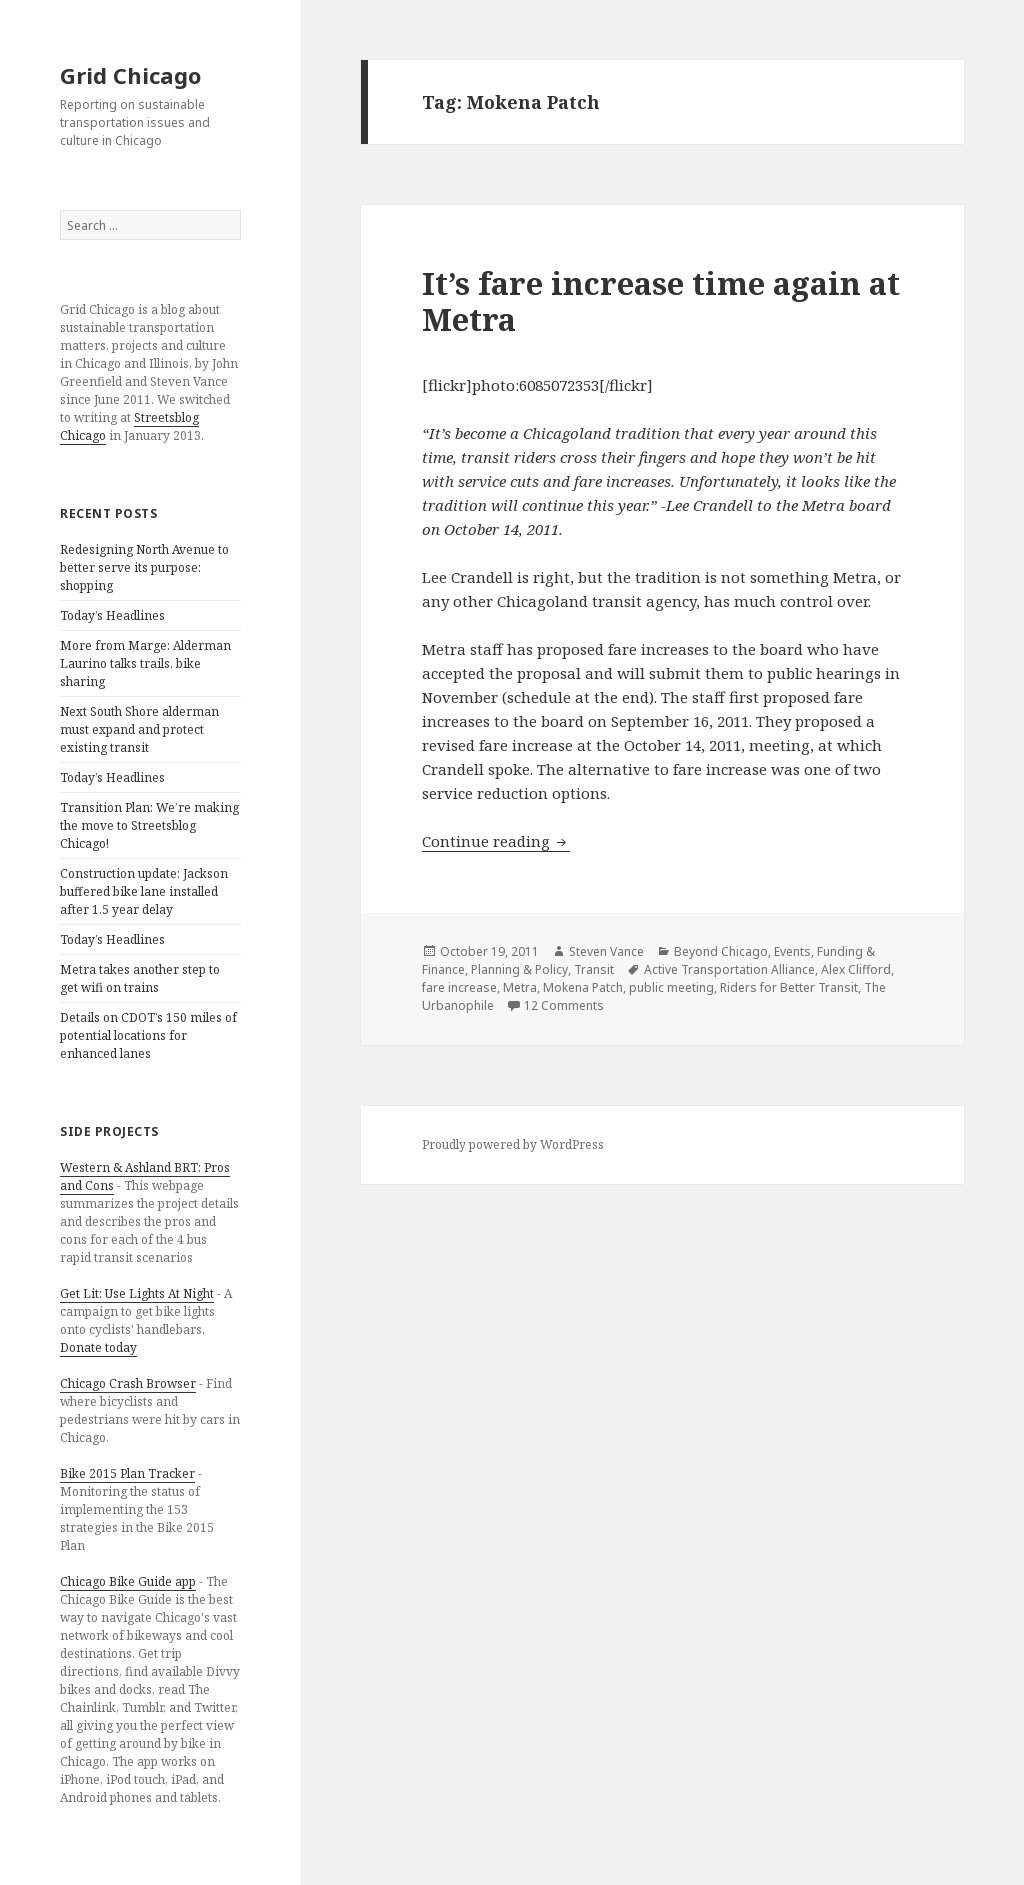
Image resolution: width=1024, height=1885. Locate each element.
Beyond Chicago (721, 951)
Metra (520, 987)
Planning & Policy (519, 969)
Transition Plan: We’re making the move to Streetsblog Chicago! (149, 825)
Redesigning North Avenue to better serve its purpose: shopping (144, 567)
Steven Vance (606, 951)
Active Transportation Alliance (729, 969)
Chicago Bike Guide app (128, 1581)
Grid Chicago (130, 75)
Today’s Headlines (112, 615)
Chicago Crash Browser (128, 1383)
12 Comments (564, 1005)
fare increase (459, 987)
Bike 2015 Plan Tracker (127, 1473)
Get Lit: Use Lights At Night (137, 1293)
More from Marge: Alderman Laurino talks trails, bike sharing (145, 663)
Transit (594, 969)
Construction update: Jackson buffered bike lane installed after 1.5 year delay (144, 891)
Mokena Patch (583, 987)
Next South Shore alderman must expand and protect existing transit (139, 729)
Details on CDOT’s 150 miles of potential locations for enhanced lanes (148, 1035)
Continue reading (496, 841)
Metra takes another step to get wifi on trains (140, 978)
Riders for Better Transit (789, 987)
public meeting (671, 987)
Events (792, 951)
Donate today (98, 1347)
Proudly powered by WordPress (513, 1144)
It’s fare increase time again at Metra (661, 301)
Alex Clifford (856, 969)
